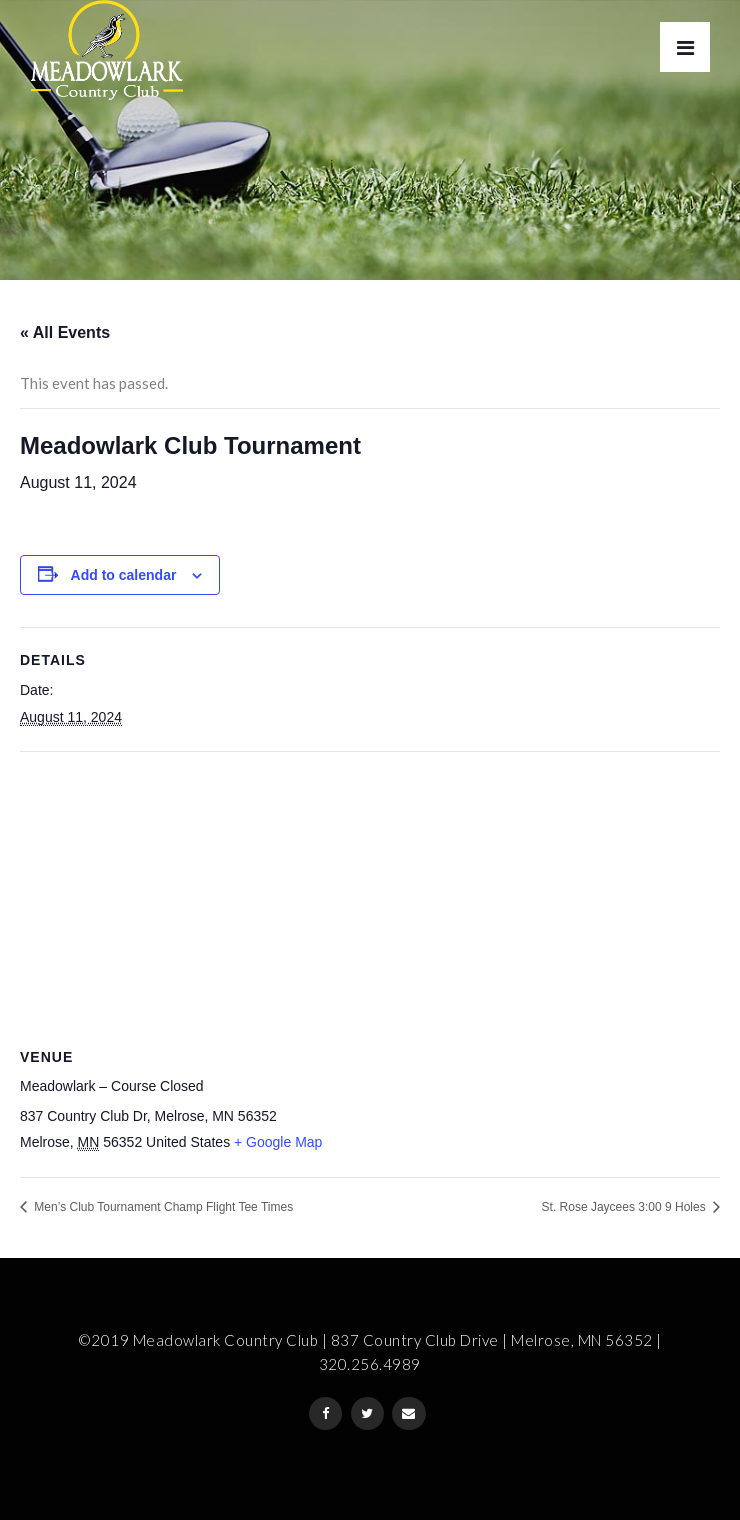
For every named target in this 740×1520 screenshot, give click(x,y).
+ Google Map (278, 1142)
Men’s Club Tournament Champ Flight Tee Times (162, 1207)
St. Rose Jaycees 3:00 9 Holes (625, 1207)
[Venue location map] (370, 896)
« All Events (65, 332)
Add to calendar (124, 575)
